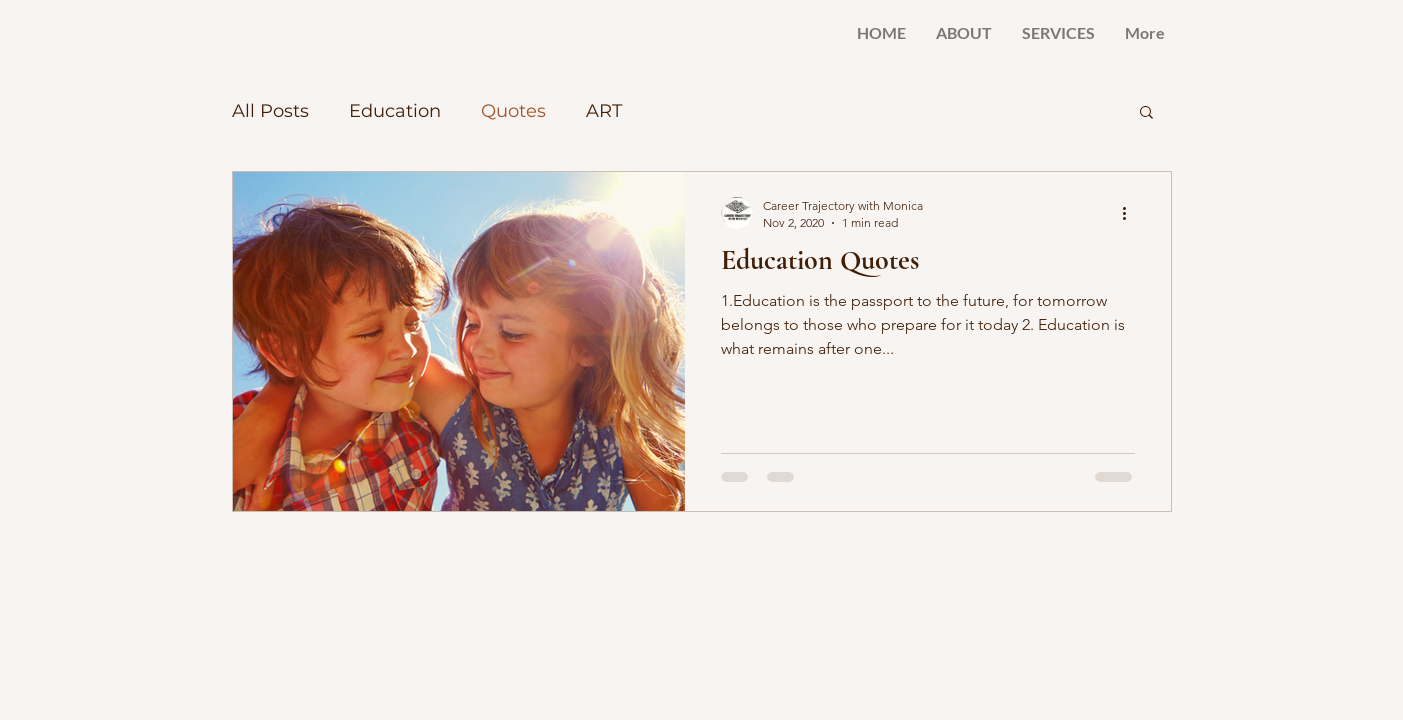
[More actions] (1132, 213)
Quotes (513, 111)
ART (604, 111)
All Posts (270, 111)
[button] (1146, 113)
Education (395, 111)
